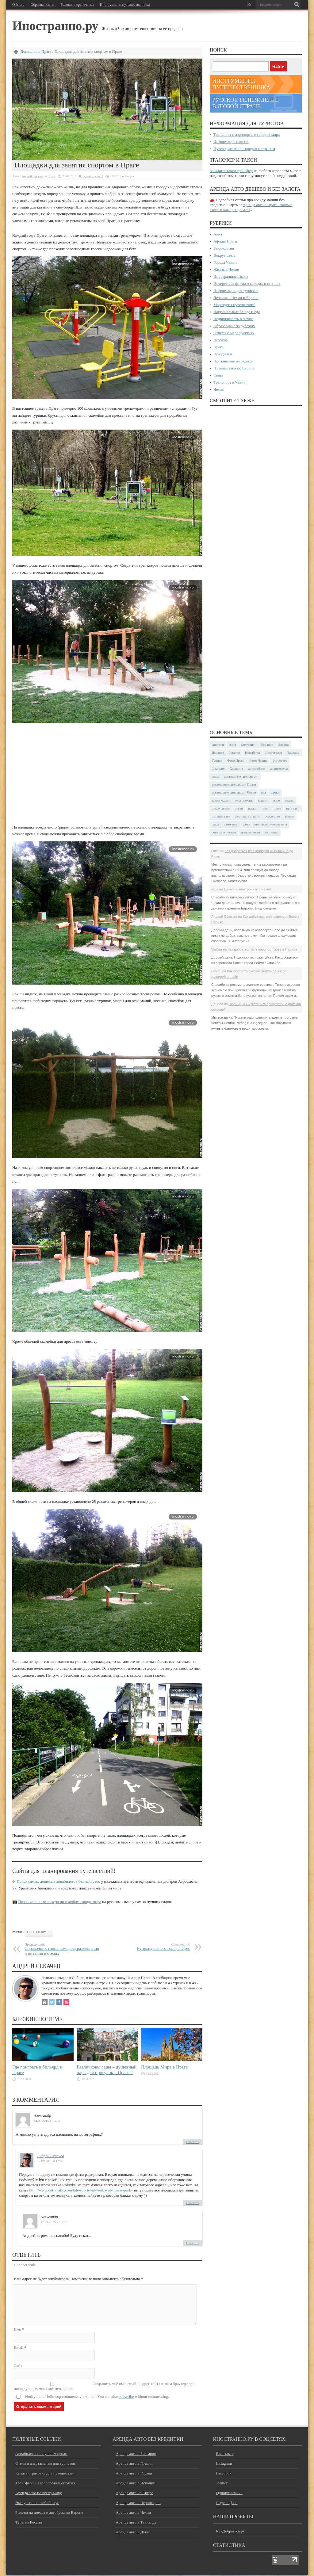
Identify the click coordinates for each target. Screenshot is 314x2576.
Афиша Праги (225, 241)
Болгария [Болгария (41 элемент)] (248, 744)
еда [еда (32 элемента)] (263, 792)
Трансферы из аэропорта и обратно (45, 2484)
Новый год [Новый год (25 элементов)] (252, 752)
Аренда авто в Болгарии (136, 2454)
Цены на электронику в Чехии (247, 889)
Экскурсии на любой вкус (37, 2503)
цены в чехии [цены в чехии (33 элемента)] (250, 832)
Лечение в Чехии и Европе (235, 297)
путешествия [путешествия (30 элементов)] (221, 816)
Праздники (222, 354)
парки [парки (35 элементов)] (252, 808)
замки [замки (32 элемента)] (275, 792)
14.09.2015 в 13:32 (47, 2120)
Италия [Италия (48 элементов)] (234, 752)
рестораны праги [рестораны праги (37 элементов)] (248, 816)
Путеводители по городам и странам (244, 148)
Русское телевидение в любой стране (245, 103)
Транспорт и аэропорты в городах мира (246, 134)
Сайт (18, 2366)
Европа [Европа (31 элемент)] (283, 744)
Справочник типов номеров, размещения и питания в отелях (62, 1949)
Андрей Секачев (32, 176)
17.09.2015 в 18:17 (53, 2222)
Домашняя (29, 51)
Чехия (218, 389)
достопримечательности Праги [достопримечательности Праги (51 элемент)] (234, 784)
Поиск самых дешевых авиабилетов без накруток (58, 1881)
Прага (46, 51)
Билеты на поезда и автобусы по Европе (49, 2513)
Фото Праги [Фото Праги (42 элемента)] (235, 760)
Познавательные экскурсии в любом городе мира (59, 1901)
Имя (17, 2330)
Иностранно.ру (56, 25)
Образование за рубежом (234, 325)
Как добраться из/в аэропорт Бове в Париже (262, 949)
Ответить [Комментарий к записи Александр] (192, 2142)
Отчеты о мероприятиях (233, 333)
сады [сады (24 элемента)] (215, 824)
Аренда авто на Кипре (134, 2493)
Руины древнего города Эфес (152, 1947)
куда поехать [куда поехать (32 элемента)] (244, 800)
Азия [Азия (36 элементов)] (232, 744)
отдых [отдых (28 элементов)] (289, 800)
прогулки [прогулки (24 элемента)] (292, 808)
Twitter (221, 2484)
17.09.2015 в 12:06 (50, 2161)
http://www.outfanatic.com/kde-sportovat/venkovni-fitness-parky (81, 2190)
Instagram (224, 2464)
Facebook (224, 2474)
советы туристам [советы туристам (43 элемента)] (224, 832)
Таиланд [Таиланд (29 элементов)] (293, 752)
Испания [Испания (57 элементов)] (218, 752)
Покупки (220, 340)
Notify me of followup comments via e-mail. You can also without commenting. (97, 2397)
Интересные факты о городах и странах (246, 283)
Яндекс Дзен (226, 2503)
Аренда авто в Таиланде (136, 2523)
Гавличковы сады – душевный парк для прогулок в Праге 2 (106, 2069)
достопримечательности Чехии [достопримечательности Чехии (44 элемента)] (234, 792)
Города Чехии (225, 262)
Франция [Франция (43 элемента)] (218, 768)
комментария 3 (93, 176)
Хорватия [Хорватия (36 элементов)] (236, 768)
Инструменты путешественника (125, 4)
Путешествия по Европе (234, 368)
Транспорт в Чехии (229, 382)
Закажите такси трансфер (231, 170)
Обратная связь (43, 4)
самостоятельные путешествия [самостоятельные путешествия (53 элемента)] (265, 824)
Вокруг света (224, 255)
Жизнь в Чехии (226, 269)
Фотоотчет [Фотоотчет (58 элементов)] (279, 760)
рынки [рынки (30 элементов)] (289, 816)
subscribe (126, 2397)
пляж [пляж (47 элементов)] (277, 808)
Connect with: (25, 2265)
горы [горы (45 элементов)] (215, 776)
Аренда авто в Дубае (133, 2533)
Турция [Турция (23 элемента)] (217, 760)
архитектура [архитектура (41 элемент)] (279, 768)
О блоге (18, 4)
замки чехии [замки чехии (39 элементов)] (221, 800)
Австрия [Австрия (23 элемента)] (218, 744)
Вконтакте (224, 2454)
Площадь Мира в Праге (164, 2066)
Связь (218, 375)
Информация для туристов (235, 290)
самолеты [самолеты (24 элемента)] (231, 824)
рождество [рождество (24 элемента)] (272, 816)
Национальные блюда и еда (236, 311)
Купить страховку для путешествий (45, 2474)
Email (18, 2348)
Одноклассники (229, 2493)
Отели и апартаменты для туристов (45, 2464)
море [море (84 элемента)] (276, 800)
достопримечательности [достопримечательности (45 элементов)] (241, 776)
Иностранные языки (230, 276)
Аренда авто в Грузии (134, 2474)
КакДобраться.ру (230, 2532)
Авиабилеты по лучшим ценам (41, 2454)
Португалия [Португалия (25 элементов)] (273, 752)
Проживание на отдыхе (233, 361)
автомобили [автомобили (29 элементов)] (256, 768)
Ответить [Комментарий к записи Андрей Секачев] (192, 2203)
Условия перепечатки (77, 4)
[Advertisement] (107, 774)
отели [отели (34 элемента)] (239, 808)
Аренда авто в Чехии (133, 2513)
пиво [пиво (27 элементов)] (265, 808)
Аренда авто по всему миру (38, 2493)
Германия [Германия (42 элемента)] (266, 744)
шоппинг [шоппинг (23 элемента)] (271, 832)
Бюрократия (223, 248)
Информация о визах (231, 141)
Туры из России (28, 2523)
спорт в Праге (38, 1932)
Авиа (217, 234)
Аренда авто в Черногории (138, 2503)
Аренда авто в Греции (134, 2464)
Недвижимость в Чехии (233, 318)
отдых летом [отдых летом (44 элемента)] (221, 808)
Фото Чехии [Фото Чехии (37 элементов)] (258, 760)
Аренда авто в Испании (135, 2484)
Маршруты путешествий (234, 304)
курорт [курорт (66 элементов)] (263, 800)
